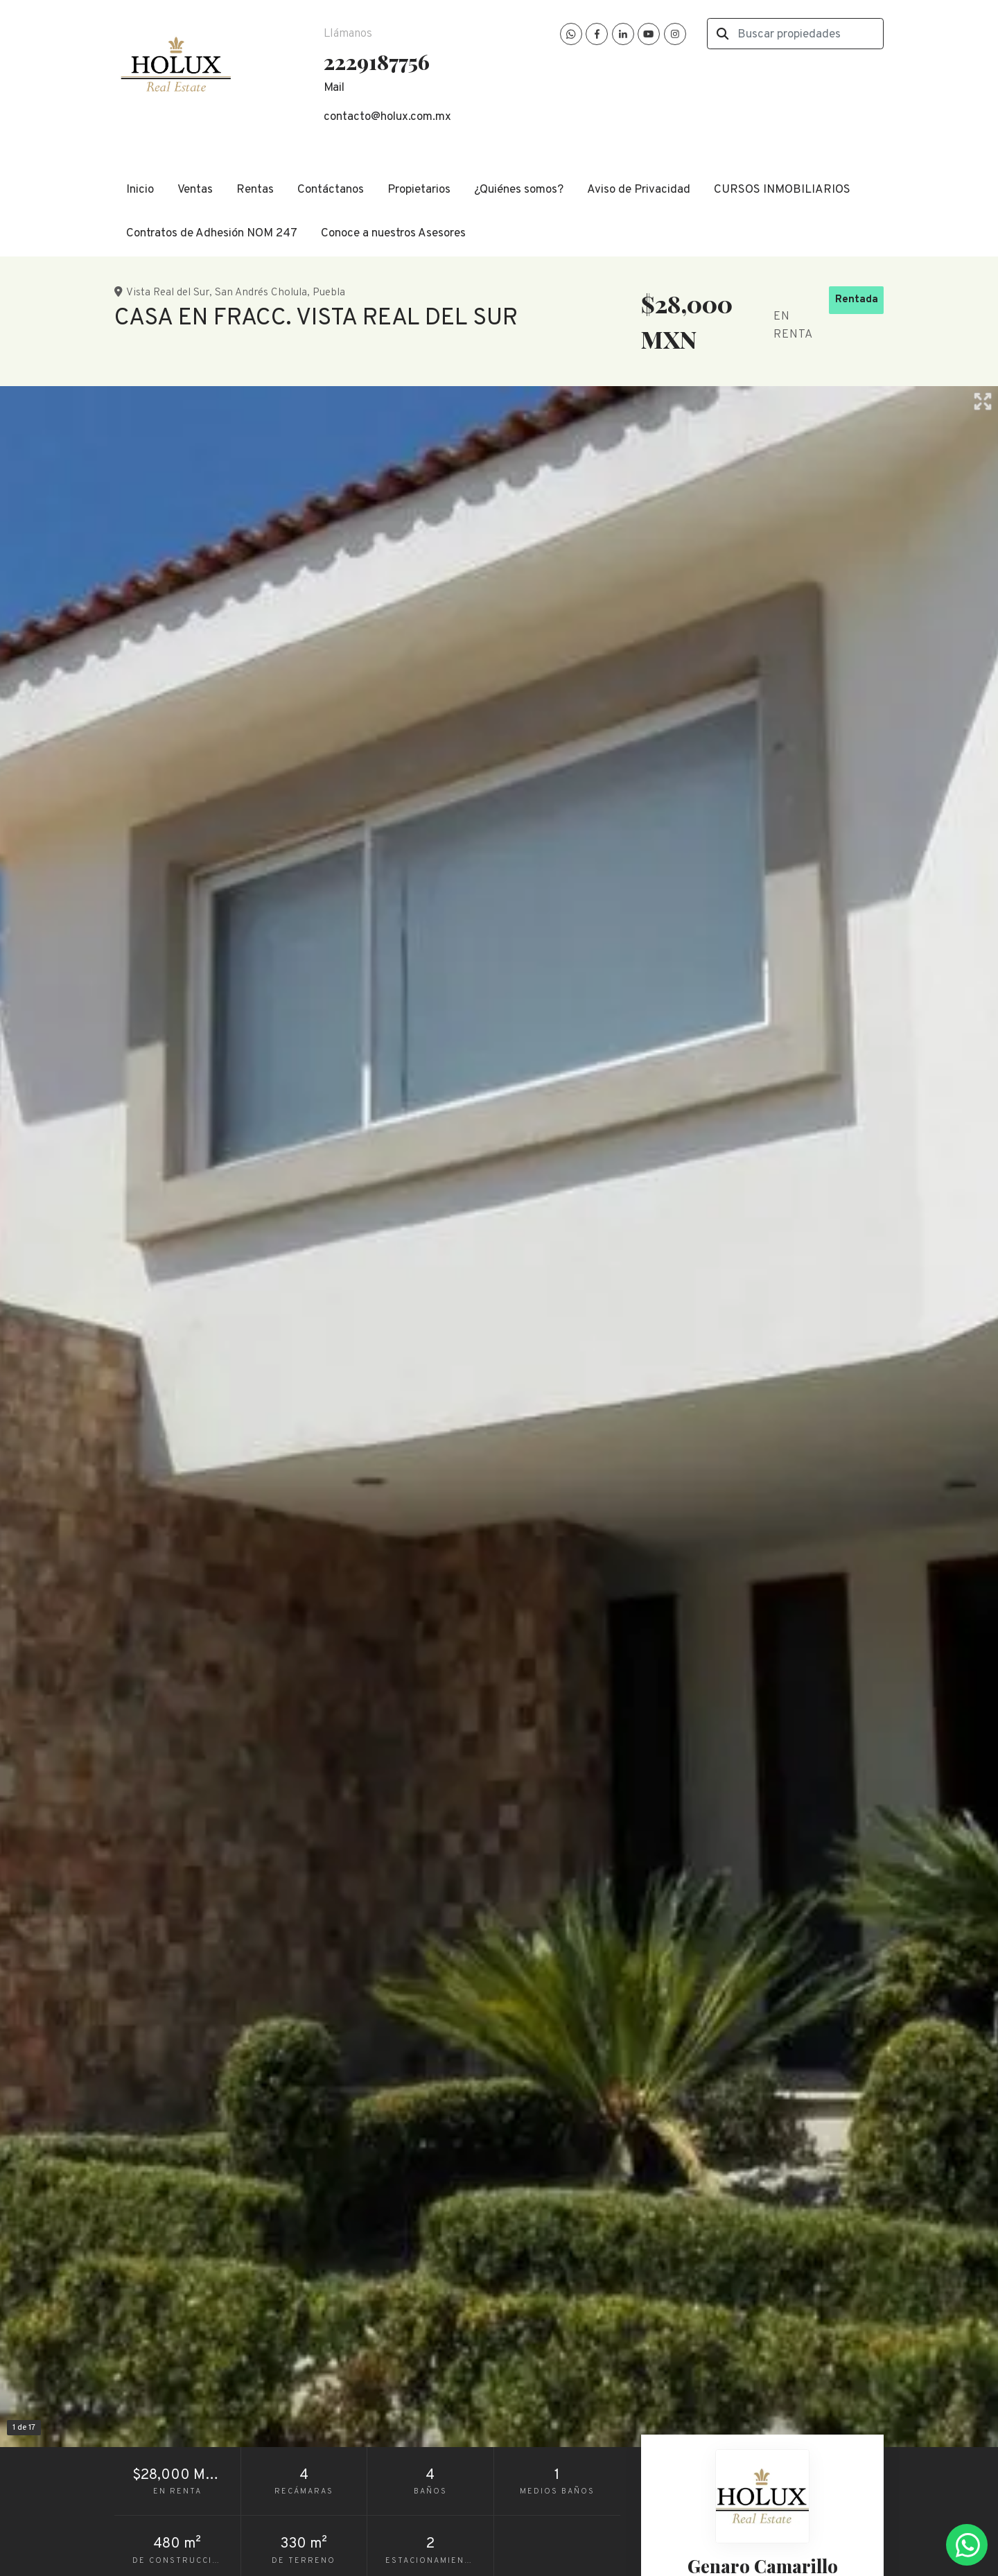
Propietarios (418, 190)
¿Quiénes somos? (518, 190)
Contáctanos (330, 190)
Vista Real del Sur (167, 292)
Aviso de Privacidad (638, 190)
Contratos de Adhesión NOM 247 (211, 233)
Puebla (329, 292)
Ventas (195, 190)
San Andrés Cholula (261, 292)
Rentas (255, 190)
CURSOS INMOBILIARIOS (782, 190)
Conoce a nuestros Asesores (393, 233)
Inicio (140, 190)
